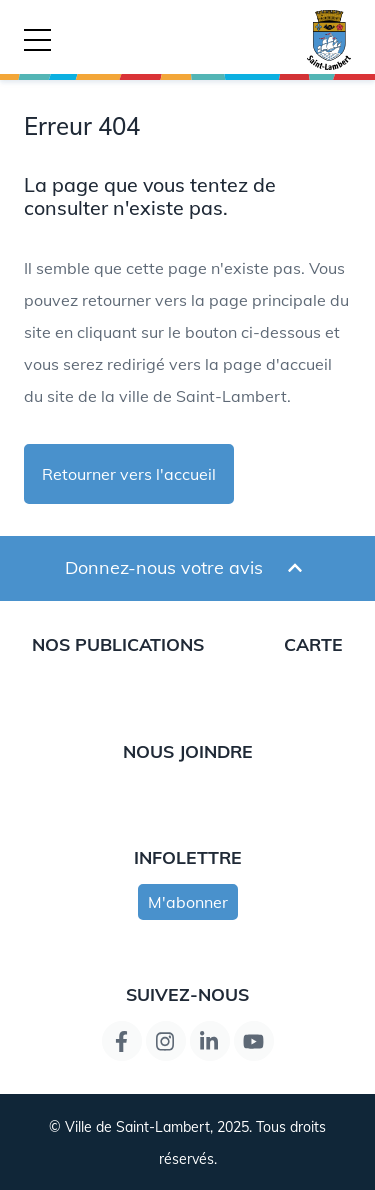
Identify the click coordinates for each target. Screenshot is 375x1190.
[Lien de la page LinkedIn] (210, 1041)
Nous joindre (188, 751)
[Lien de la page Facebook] (122, 1041)
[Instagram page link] (166, 1041)
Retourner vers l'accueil (129, 474)
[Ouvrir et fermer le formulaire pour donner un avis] (295, 568)
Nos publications (118, 644)
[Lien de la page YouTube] (254, 1041)
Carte (313, 644)
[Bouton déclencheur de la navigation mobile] (37, 40)
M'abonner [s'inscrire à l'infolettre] (188, 902)
